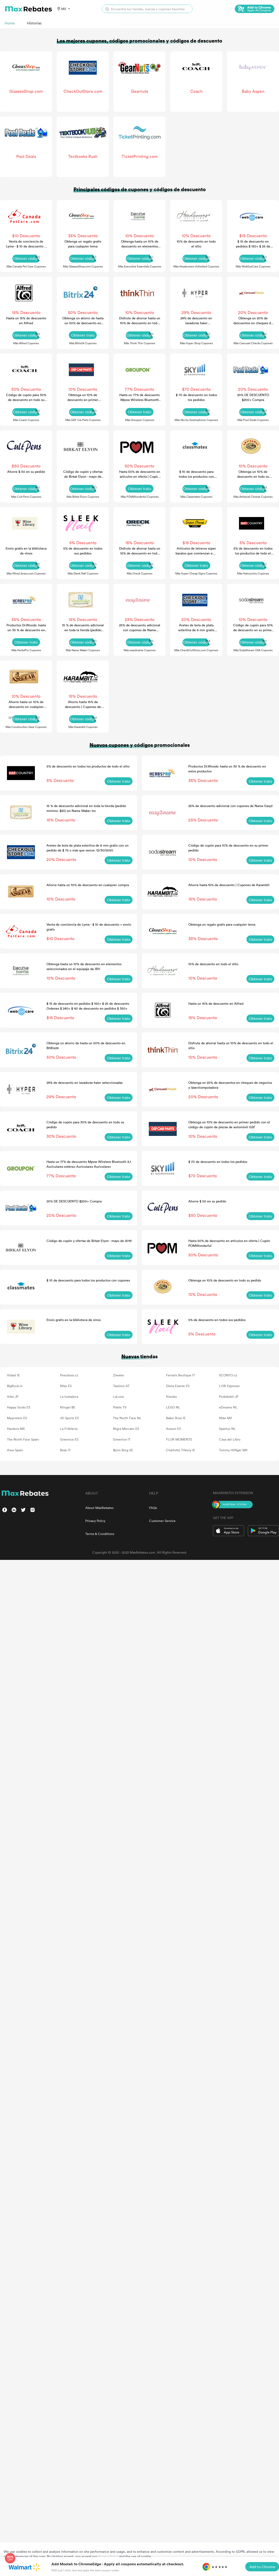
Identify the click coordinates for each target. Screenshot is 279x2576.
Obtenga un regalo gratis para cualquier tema (82, 243)
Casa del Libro (229, 1439)
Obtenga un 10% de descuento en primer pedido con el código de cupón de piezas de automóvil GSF (83, 397)
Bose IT (65, 1450)
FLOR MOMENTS (179, 1439)
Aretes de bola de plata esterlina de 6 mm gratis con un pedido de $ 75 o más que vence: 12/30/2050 (196, 627)
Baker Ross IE (176, 1418)
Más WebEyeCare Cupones (253, 266)
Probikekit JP (228, 1396)
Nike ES (66, 1386)
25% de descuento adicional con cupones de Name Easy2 (139, 627)
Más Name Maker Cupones (83, 650)
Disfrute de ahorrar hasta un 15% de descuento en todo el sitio (139, 551)
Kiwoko (171, 1396)
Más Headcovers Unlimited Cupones (196, 266)
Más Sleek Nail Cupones (83, 573)
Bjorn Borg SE (123, 1450)
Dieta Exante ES (177, 1386)
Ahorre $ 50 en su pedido (26, 471)
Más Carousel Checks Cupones (252, 343)
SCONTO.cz (228, 1375)
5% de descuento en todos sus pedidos (82, 550)
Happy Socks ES (18, 1407)
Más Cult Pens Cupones (26, 496)
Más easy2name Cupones (140, 650)
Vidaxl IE (13, 1375)
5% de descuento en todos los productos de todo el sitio (252, 551)
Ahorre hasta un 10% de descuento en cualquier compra (26, 704)
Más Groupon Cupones (139, 420)
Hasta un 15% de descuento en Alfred (26, 320)
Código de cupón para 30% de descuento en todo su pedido (26, 397)
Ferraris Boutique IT (180, 1375)
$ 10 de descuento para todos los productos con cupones (196, 474)
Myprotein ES (17, 1418)
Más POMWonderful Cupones (140, 496)
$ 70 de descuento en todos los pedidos (196, 397)
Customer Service (162, 1520)
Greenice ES (69, 1439)
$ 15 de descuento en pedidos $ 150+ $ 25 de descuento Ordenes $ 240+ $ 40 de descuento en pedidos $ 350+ (253, 244)
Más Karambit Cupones (82, 727)
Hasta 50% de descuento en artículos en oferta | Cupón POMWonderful (139, 474)
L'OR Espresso (229, 1386)
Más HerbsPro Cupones (26, 650)
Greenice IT (121, 1439)
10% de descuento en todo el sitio (196, 243)
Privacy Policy (95, 1520)
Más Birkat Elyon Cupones (82, 496)
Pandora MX (16, 1428)
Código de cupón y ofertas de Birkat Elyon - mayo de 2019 (83, 474)
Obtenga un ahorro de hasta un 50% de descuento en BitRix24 (82, 320)
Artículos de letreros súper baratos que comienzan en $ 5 (196, 551)
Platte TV (119, 1407)
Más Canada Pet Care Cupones (26, 266)
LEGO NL (173, 1407)
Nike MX (225, 1418)
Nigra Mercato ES (126, 1428)
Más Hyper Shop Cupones (196, 343)
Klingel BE (67, 1407)
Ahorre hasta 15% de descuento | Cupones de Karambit (83, 704)
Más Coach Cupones (26, 420)
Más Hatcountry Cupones (253, 573)
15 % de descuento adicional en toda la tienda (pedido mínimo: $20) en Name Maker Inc (83, 627)
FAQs (153, 1507)
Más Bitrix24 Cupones (82, 343)
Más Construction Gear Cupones (26, 727)
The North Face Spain (23, 1439)
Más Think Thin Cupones (139, 343)
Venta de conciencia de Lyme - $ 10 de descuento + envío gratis (26, 244)
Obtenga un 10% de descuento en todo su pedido (253, 474)
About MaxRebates (99, 1507)
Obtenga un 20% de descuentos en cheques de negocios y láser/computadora (253, 320)
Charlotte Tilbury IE (180, 1450)
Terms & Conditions (99, 1534)
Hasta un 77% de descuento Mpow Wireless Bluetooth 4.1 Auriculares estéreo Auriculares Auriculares (139, 397)
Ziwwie (118, 1375)
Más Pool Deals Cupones (253, 420)
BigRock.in (15, 1386)
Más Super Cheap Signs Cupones (196, 573)
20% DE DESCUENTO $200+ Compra (253, 397)
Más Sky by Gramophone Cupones (196, 420)
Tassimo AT (121, 1386)
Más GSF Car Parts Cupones (82, 420)
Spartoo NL (227, 1428)
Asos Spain (15, 1450)
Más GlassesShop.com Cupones (83, 266)
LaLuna (118, 1396)
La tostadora (69, 1396)
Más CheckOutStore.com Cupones (196, 650)
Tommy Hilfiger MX (233, 1450)
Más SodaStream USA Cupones (252, 650)
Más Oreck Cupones (139, 573)
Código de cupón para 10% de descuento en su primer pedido (253, 627)
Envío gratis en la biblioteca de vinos (26, 550)
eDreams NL (228, 1407)
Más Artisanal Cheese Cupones (252, 496)
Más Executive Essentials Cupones (139, 266)
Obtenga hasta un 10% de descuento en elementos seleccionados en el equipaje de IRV (139, 244)
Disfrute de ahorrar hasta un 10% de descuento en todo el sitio (139, 320)
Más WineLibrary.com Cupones (26, 573)
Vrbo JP (12, 1396)
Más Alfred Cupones (26, 343)
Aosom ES (173, 1428)
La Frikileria (68, 1428)
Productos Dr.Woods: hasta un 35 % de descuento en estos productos (26, 627)
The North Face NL (127, 1418)
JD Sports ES (69, 1418)
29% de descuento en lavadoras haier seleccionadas (196, 320)
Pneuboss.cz (69, 1375)
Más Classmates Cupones (196, 496)
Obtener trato (82, 335)
